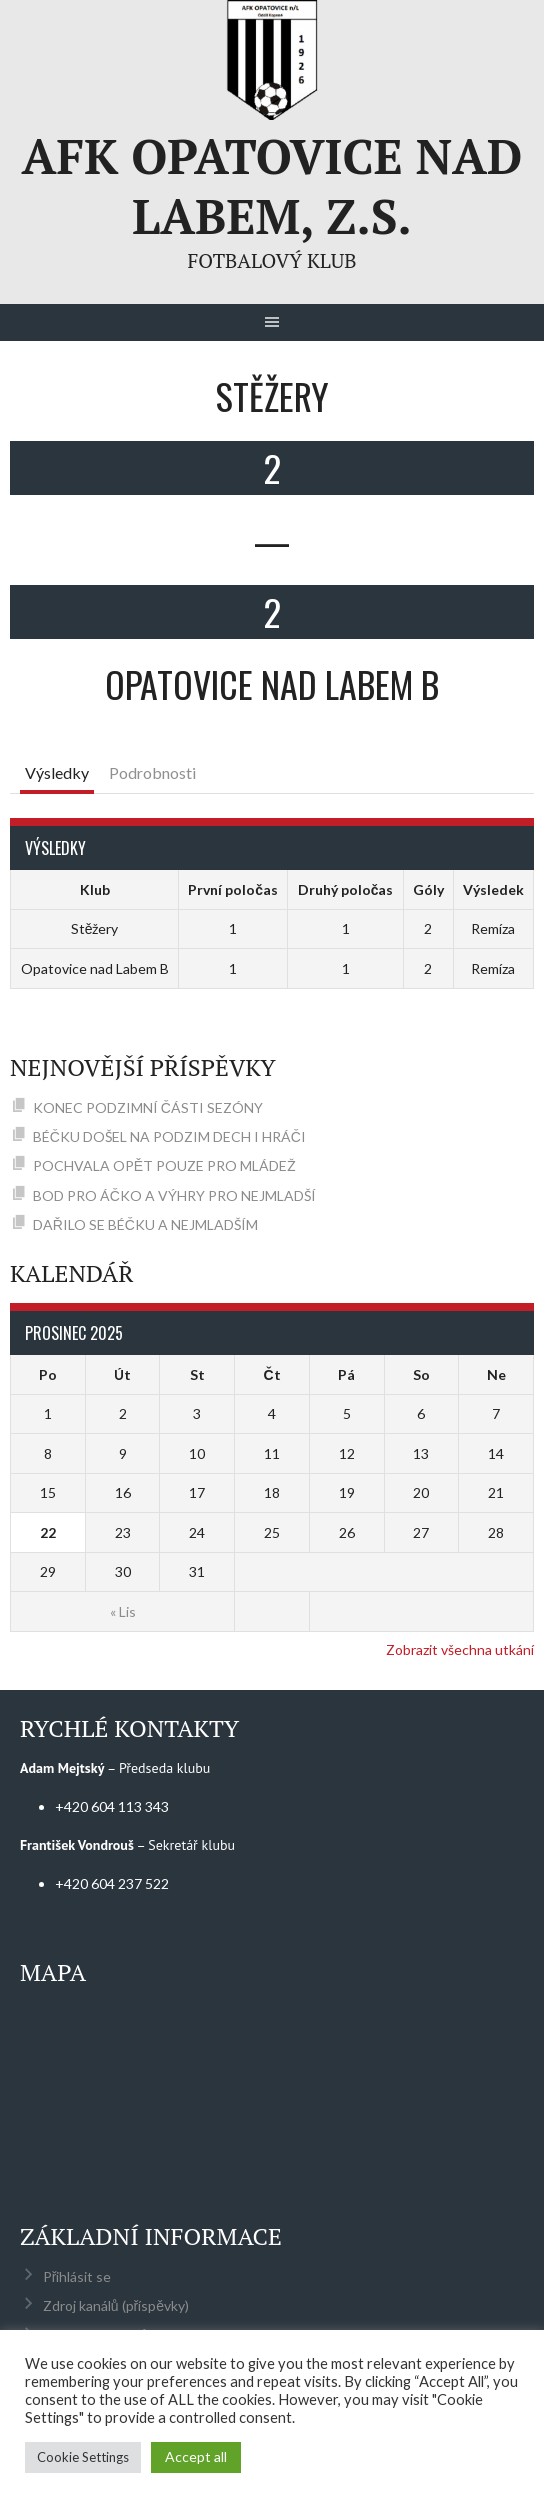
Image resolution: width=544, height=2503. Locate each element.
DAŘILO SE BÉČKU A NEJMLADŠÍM (145, 1224)
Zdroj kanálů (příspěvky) (116, 2305)
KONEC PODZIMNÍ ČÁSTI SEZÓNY (148, 1107)
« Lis (123, 1611)
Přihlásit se (77, 2276)
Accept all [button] (196, 2456)
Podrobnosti (152, 772)
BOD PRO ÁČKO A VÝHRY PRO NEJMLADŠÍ (174, 1195)
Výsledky (57, 772)
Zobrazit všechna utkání (460, 1649)
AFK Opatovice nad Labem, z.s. (272, 186)
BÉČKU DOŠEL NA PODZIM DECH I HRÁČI (169, 1136)
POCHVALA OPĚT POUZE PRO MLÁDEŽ (164, 1165)
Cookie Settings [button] (83, 2457)
